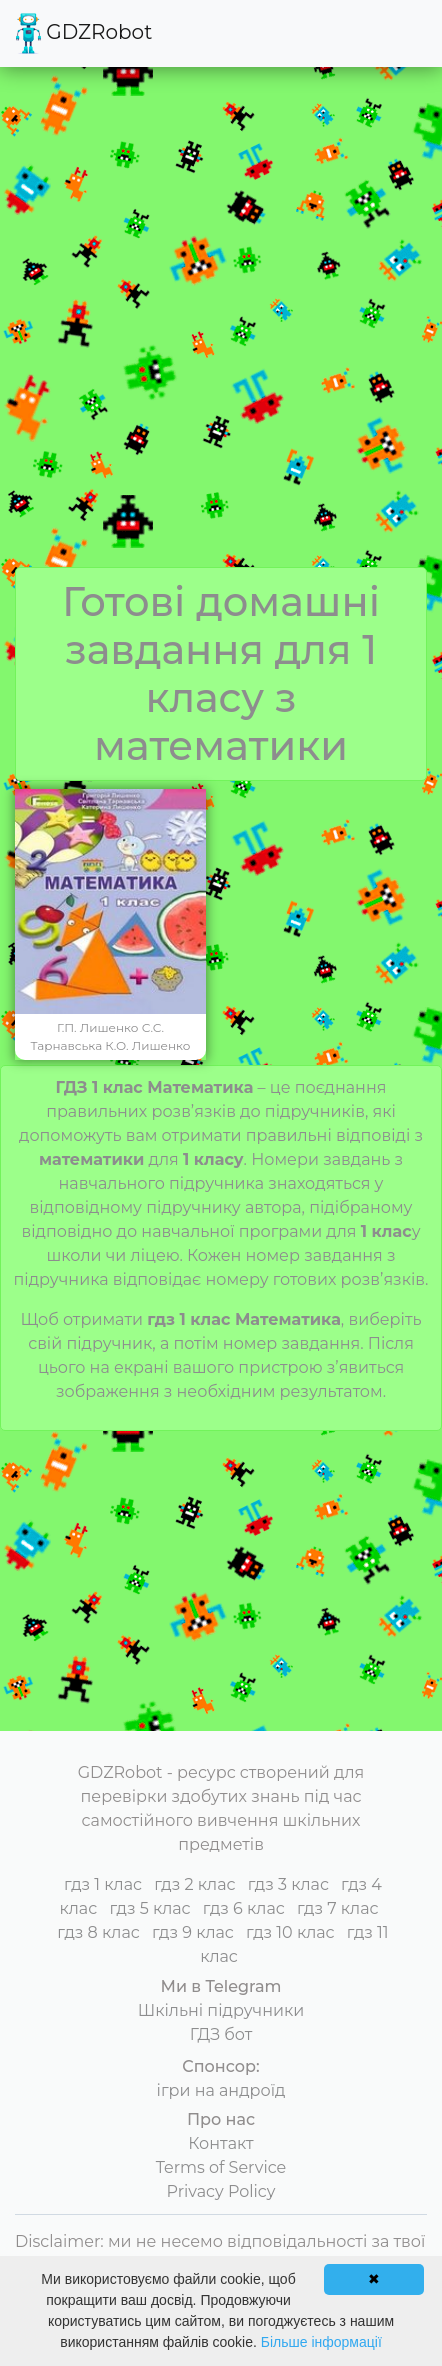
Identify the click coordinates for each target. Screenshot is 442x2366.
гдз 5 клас (149, 1908)
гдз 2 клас (194, 1884)
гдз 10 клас (290, 1932)
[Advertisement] (221, 336)
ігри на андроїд (221, 2090)
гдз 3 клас (288, 1884)
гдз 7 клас (338, 1908)
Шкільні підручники (221, 2010)
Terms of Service (221, 2167)
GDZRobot (84, 33)
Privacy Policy (221, 2191)
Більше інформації (321, 2342)
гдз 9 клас (193, 1932)
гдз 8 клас (98, 1932)
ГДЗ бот (221, 2034)
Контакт (220, 2143)
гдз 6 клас (244, 1908)
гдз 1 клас (103, 1884)
